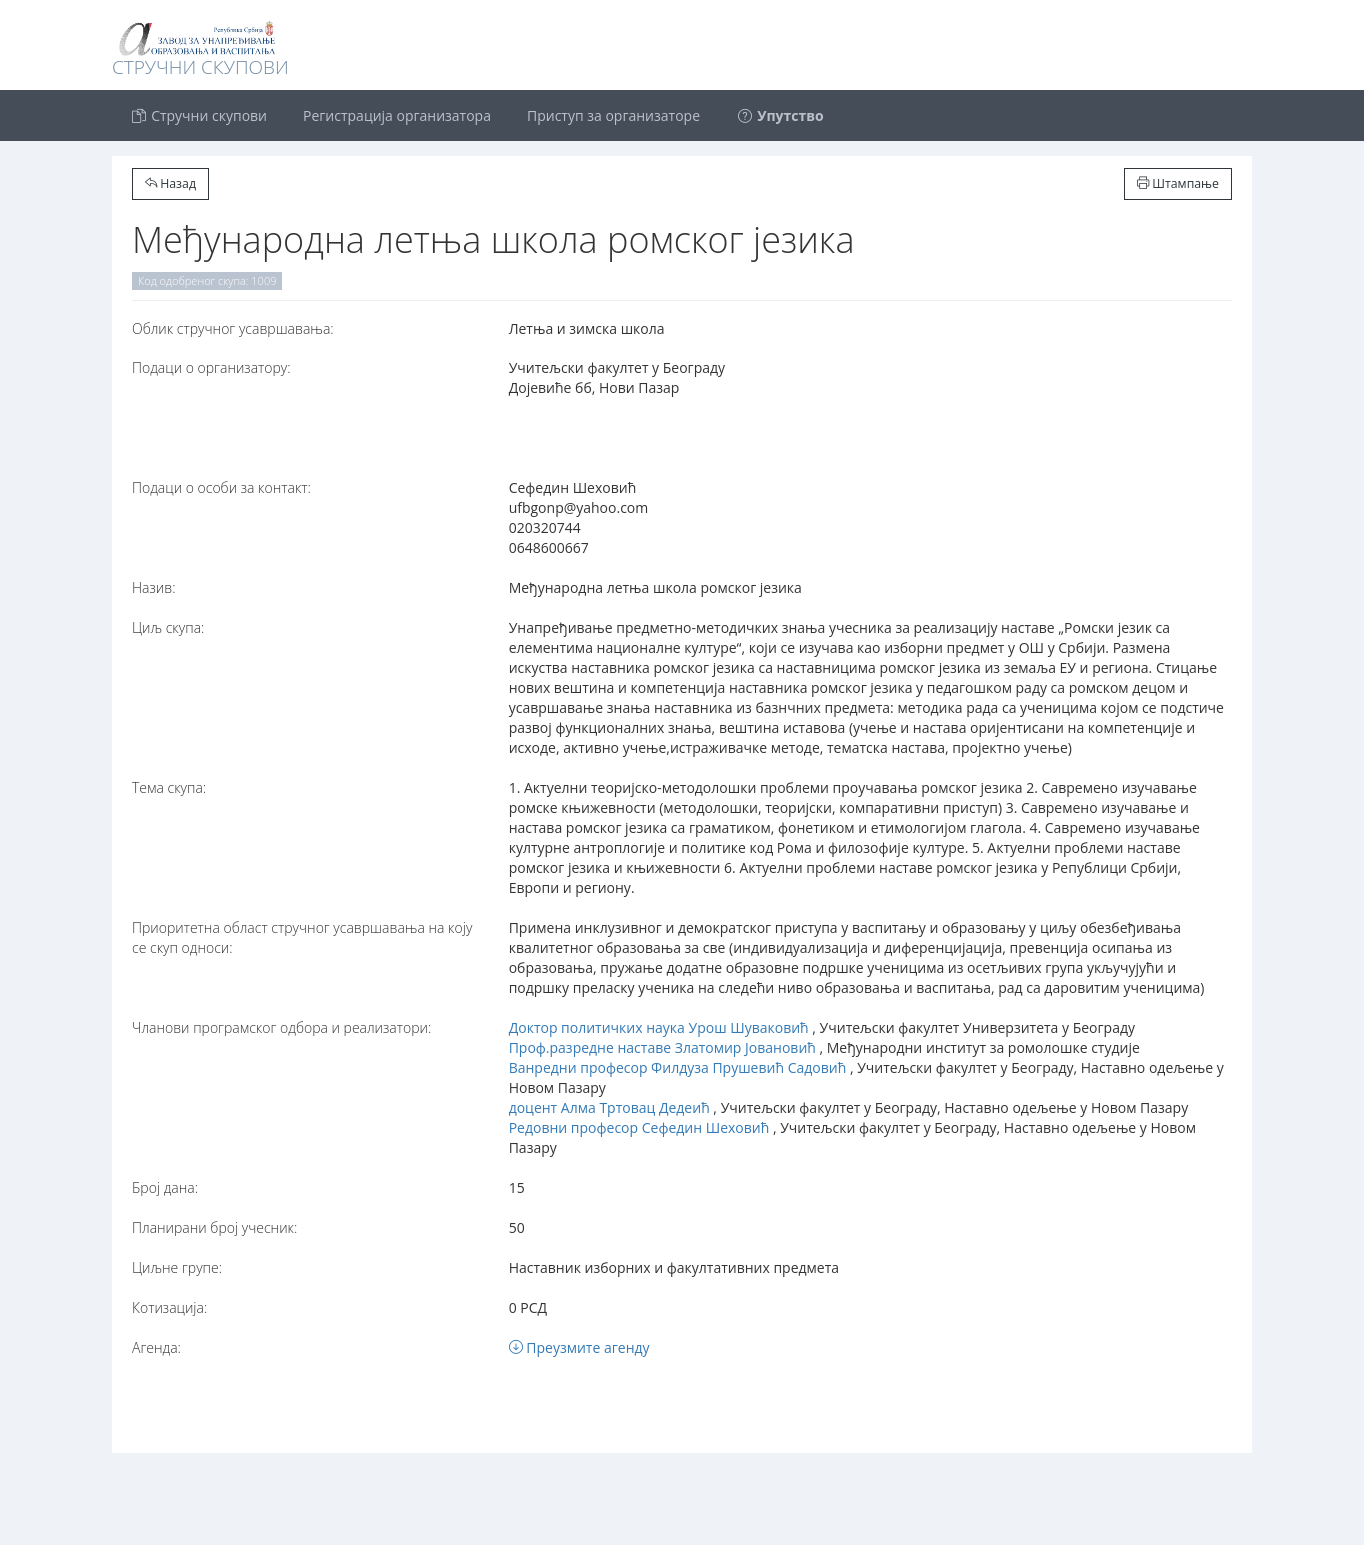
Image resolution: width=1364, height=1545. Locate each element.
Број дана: (165, 1187)
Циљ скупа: (168, 627)
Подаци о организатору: (211, 367)
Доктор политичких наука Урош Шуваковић (659, 1027)
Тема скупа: (169, 787)
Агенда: (156, 1347)
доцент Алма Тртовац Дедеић (609, 1107)
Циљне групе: (177, 1267)
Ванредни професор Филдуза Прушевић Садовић (678, 1067)
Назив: (153, 587)
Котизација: (169, 1307)
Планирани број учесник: (214, 1227)
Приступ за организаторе (613, 115)
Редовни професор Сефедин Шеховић (639, 1127)
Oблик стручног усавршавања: (233, 328)
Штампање (1178, 183)
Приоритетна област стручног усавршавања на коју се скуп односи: (302, 937)
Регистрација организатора (397, 115)
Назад (170, 183)
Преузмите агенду (579, 1347)
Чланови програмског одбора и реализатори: (281, 1027)
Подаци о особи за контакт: (221, 487)
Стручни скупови (198, 115)
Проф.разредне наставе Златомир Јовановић (662, 1047)
